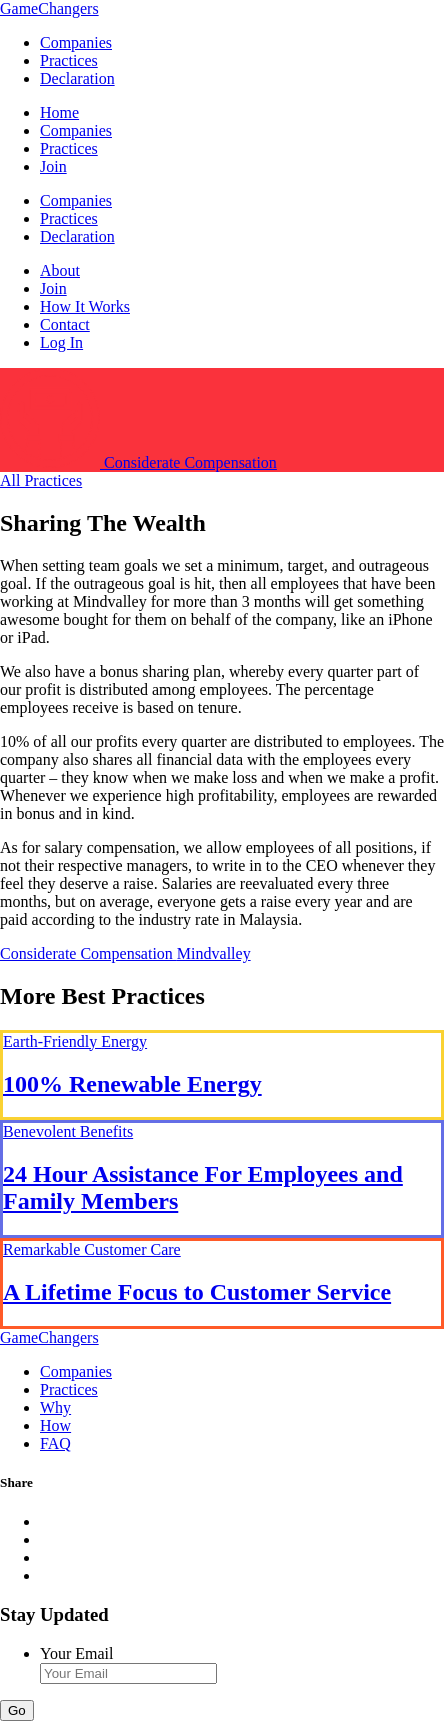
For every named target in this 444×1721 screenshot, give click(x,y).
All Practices (41, 480)
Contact (65, 324)
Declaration (77, 78)
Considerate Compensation (88, 953)
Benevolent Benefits (68, 1131)
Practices (69, 60)
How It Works (85, 306)
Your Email (77, 1653)
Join (53, 166)
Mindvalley (214, 953)
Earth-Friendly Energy (75, 1041)
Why (55, 1407)
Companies (76, 42)
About (60, 270)
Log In (61, 342)
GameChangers (49, 8)
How (55, 1425)
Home (59, 112)
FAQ (55, 1443)
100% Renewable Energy (132, 1084)
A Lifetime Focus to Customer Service (197, 1292)
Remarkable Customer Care (92, 1249)
